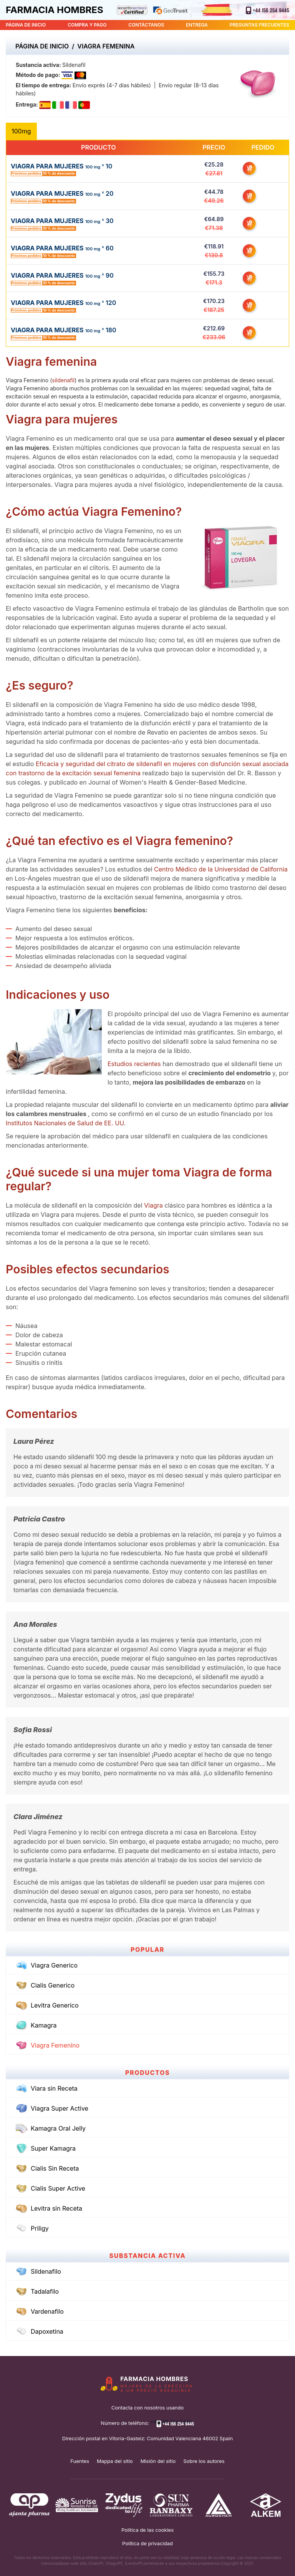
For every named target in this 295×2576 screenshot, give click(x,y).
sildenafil (63, 380)
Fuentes (79, 2461)
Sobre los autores (204, 2461)
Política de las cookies (147, 2530)
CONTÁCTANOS (146, 25)
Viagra (154, 1205)
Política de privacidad (147, 2543)
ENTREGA (197, 25)
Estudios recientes (135, 1064)
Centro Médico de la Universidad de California (221, 869)
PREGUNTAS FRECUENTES (259, 25)
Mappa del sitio (115, 2461)
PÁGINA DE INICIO (26, 25)
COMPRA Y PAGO (87, 25)
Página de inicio (42, 46)
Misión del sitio (158, 2461)
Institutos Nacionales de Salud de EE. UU (65, 1123)
